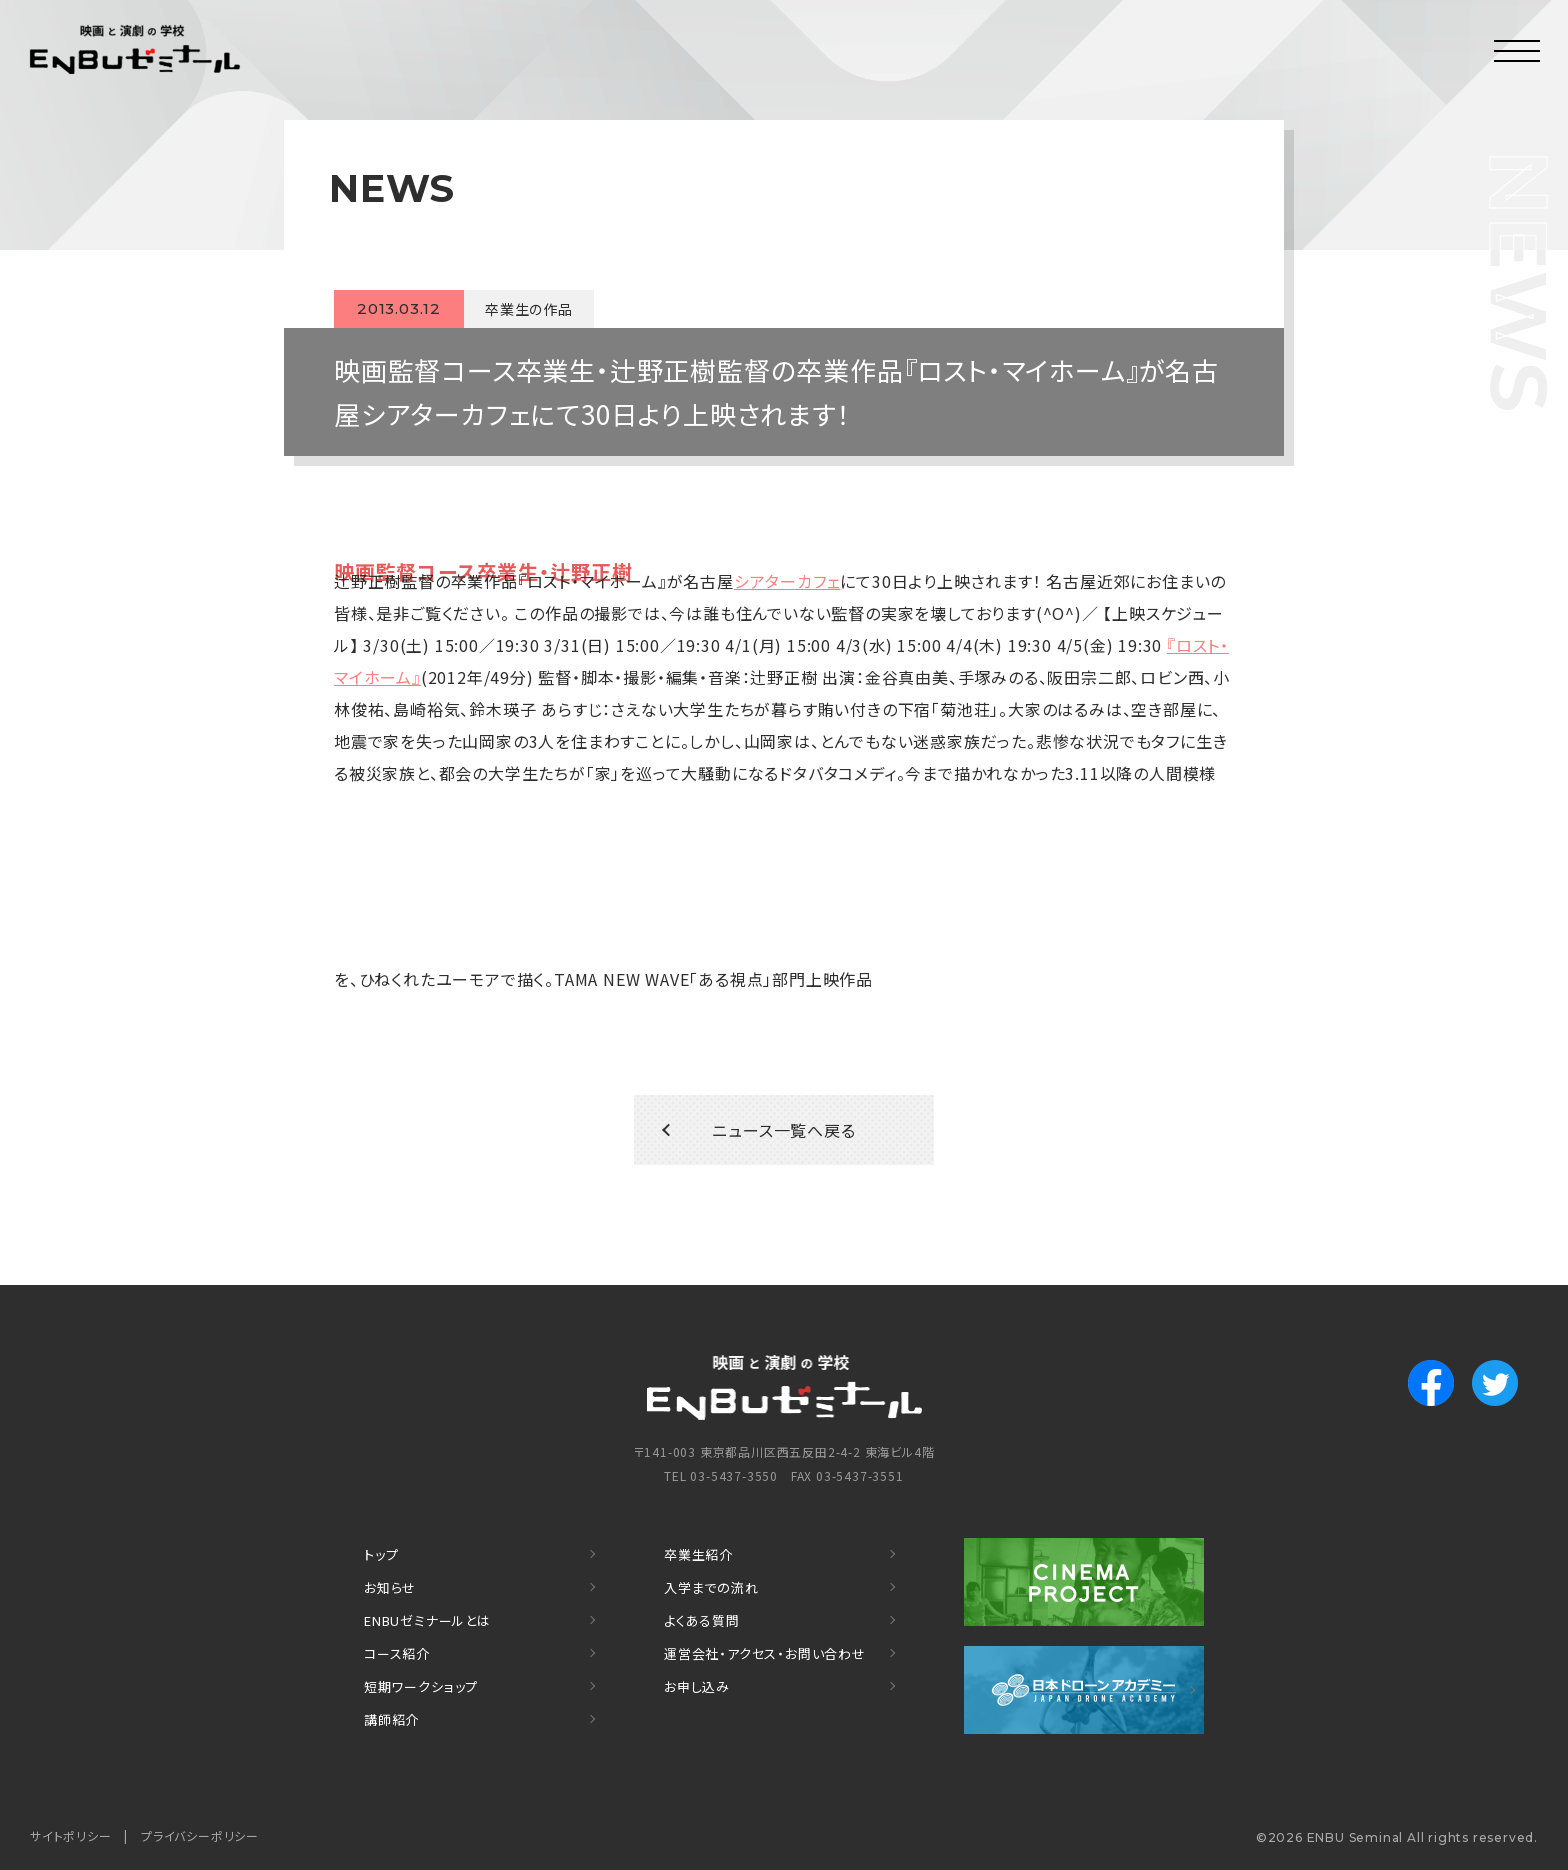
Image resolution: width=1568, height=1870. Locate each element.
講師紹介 (391, 1719)
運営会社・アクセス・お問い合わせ (765, 1653)
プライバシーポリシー (200, 1835)
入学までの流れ (711, 1587)
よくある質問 (702, 1620)
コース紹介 (397, 1653)
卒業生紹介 (698, 1554)
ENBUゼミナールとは (427, 1620)
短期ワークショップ (421, 1686)
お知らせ (390, 1587)
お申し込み (697, 1686)
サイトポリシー (71, 1835)
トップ (381, 1554)
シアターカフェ (787, 581)
